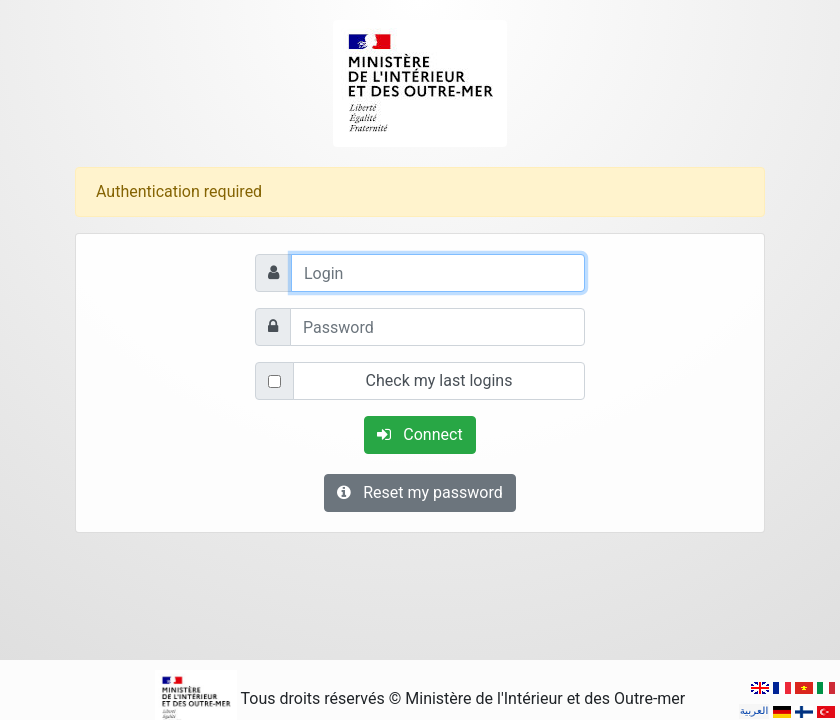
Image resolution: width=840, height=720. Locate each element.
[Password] (437, 327)
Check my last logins (439, 380)
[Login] (438, 273)
